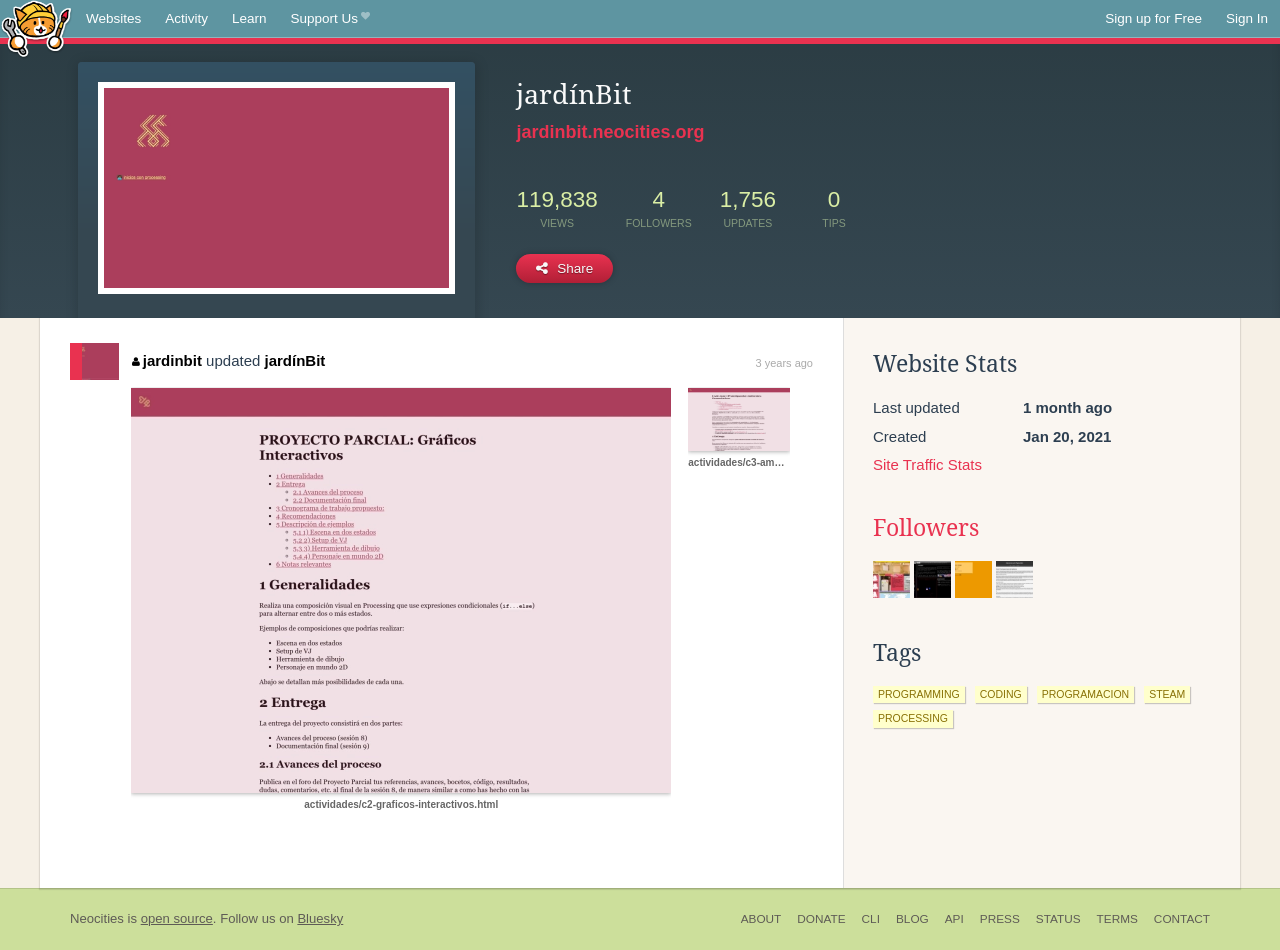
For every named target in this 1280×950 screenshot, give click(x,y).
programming (919, 694)
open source (177, 918)
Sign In (1247, 18)
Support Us (330, 19)
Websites (113, 18)
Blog (912, 919)
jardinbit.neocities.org (610, 132)
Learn (249, 18)
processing (913, 718)
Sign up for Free (1153, 18)
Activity (186, 18)
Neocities (97, 918)
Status (1058, 919)
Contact (1182, 919)
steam (1167, 694)
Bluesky (320, 918)
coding (1001, 694)
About (761, 919)
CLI (871, 919)
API (954, 919)
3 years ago (784, 363)
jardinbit (167, 360)
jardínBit (295, 360)
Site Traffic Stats (927, 464)
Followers (926, 528)
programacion (1086, 694)
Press (1000, 919)
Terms (1117, 919)
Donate (821, 919)
